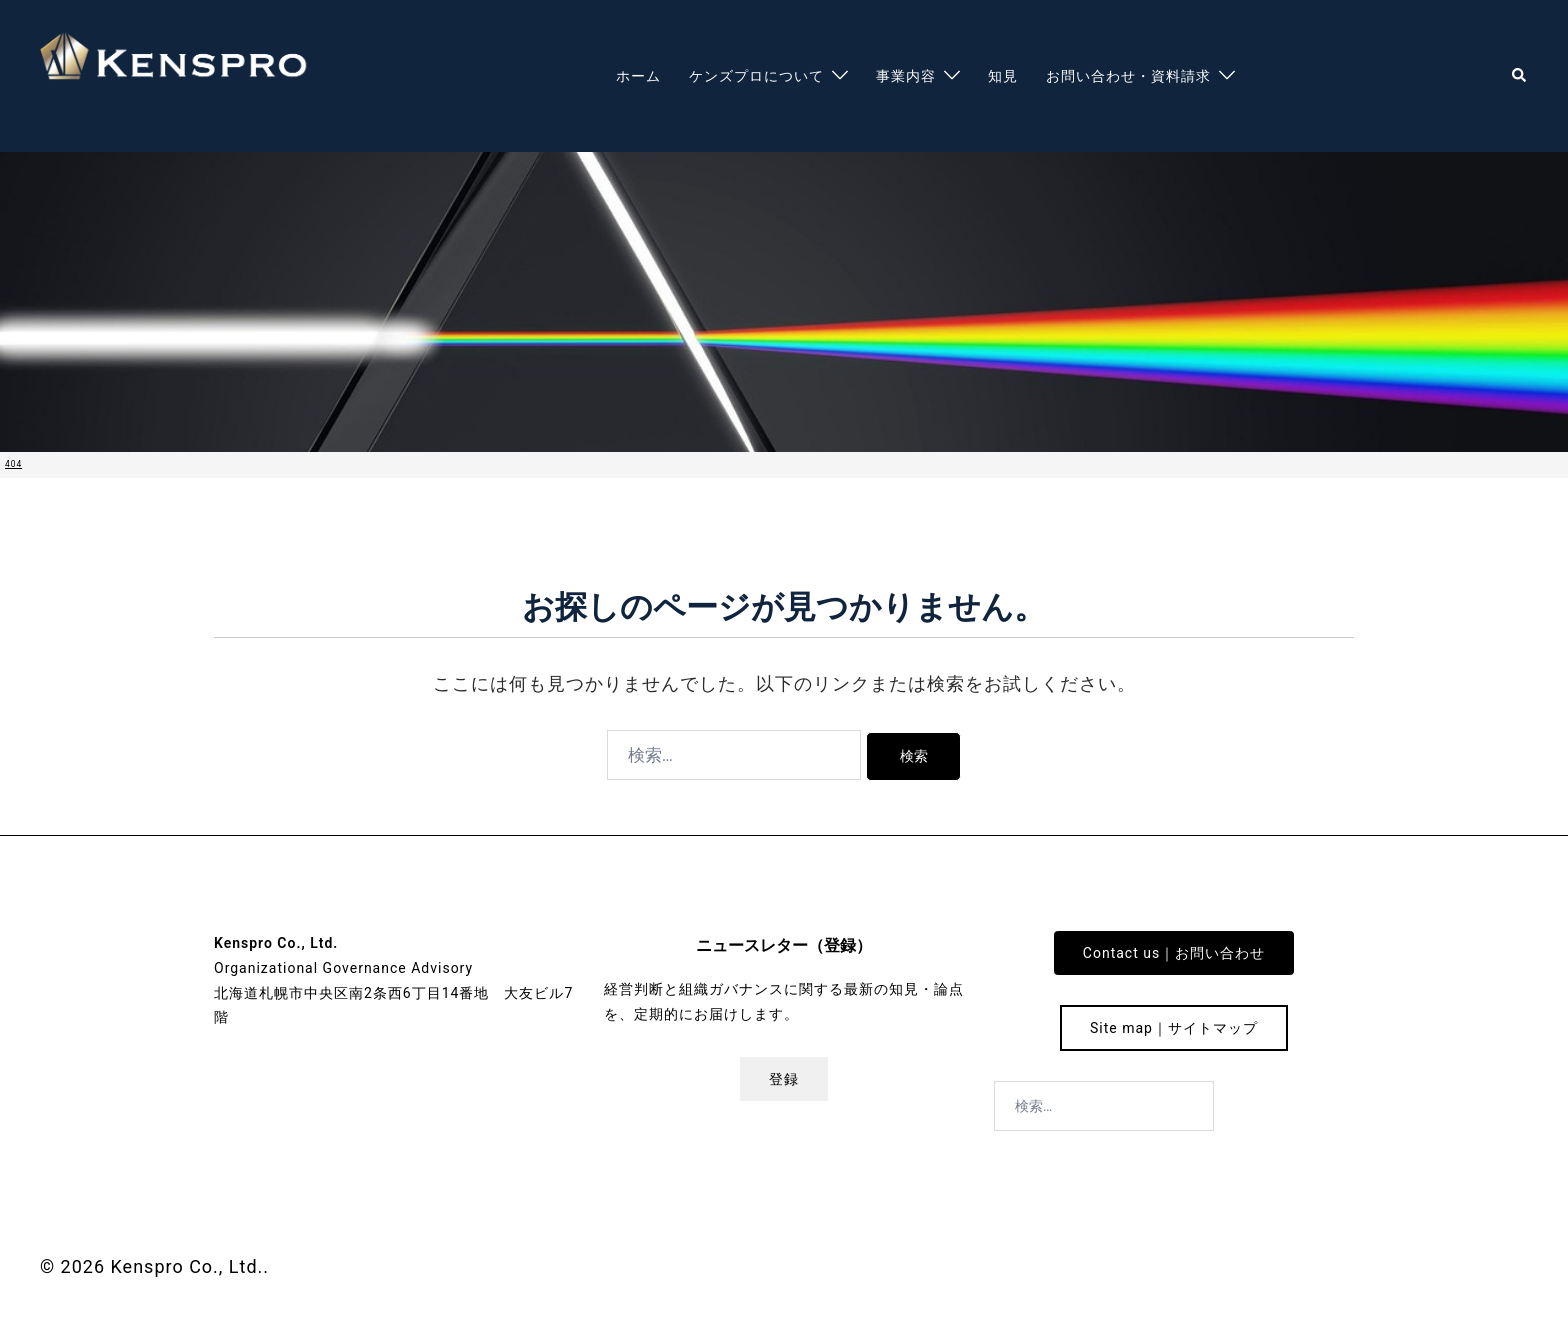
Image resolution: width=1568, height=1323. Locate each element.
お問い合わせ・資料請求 (1128, 76)
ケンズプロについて (756, 76)
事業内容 (906, 76)
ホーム (638, 76)
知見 (1003, 76)
